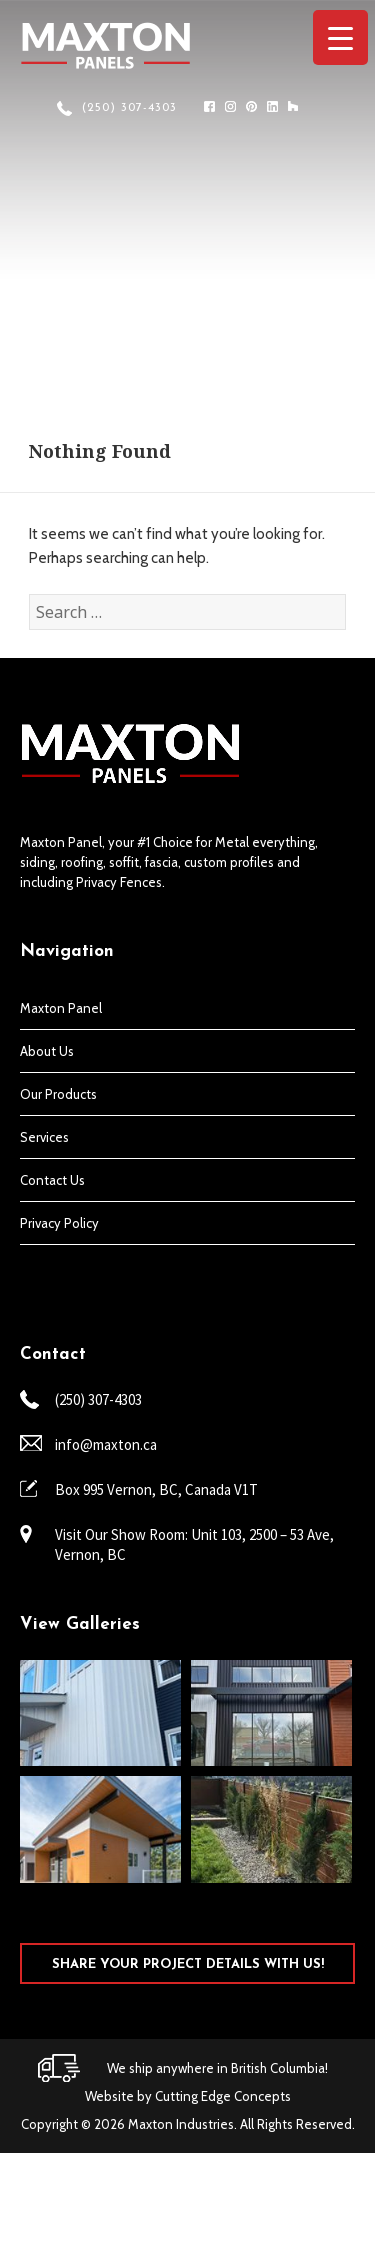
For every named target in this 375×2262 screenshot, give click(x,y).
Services (44, 1137)
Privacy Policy (59, 1223)
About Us (47, 1051)
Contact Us (52, 1180)
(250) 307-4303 (129, 108)
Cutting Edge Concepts (223, 2096)
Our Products (58, 1094)
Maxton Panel (61, 1008)
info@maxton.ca (106, 1444)
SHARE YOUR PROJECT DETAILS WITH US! (188, 1964)
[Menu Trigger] (340, 37)
